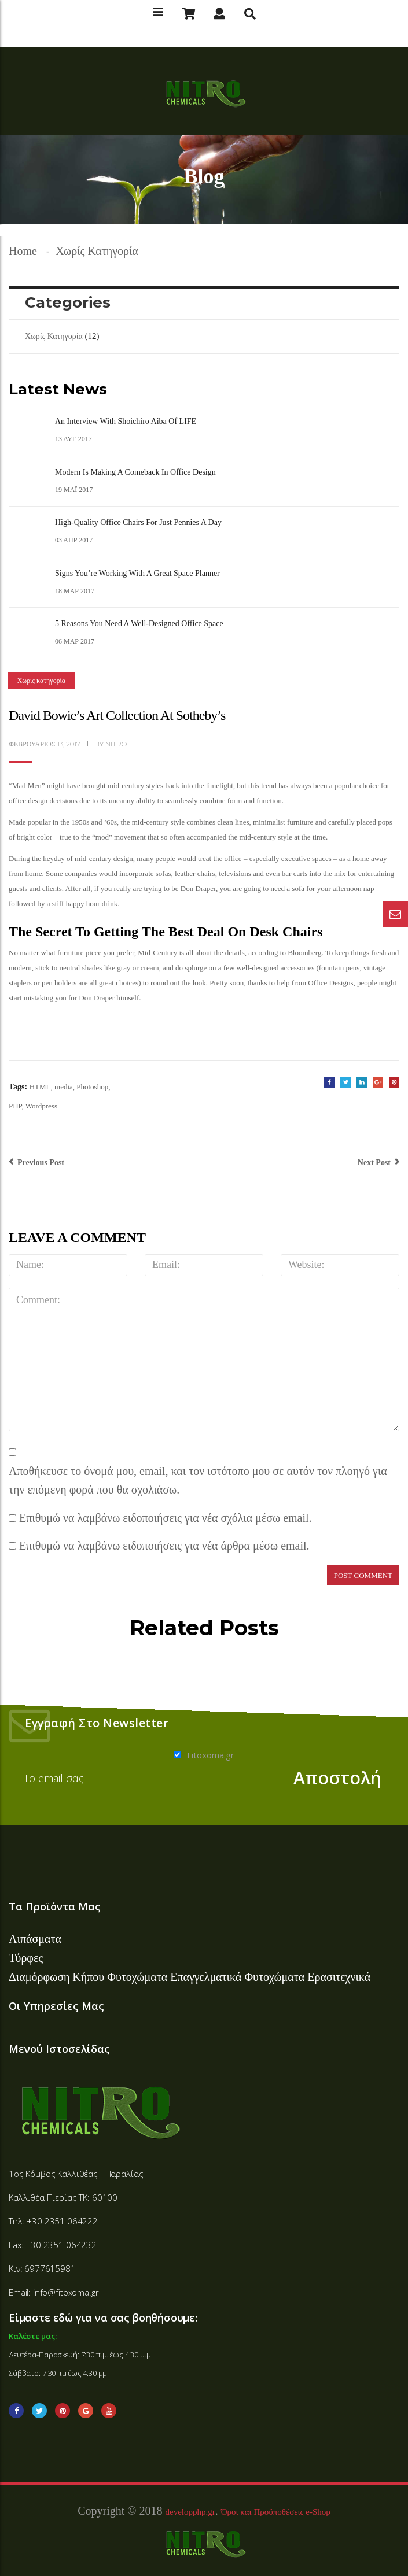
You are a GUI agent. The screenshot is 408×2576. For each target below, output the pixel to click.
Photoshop (92, 1086)
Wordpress (41, 1106)
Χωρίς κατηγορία (97, 251)
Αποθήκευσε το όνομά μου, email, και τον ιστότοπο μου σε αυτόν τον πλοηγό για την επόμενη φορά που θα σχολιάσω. (198, 1480)
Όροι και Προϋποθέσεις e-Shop (275, 2511)
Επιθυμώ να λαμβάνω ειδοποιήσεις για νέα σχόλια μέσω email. (165, 1517)
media (63, 1086)
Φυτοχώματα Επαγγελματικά (175, 1977)
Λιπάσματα (35, 1938)
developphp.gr (190, 2511)
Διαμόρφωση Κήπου (58, 1977)
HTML (40, 1086)
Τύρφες (26, 1958)
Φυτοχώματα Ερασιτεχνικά (307, 1977)
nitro (116, 744)
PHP (15, 1106)
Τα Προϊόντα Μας (55, 1906)
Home (23, 251)
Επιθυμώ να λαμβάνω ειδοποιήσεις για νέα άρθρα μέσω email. (164, 1545)
